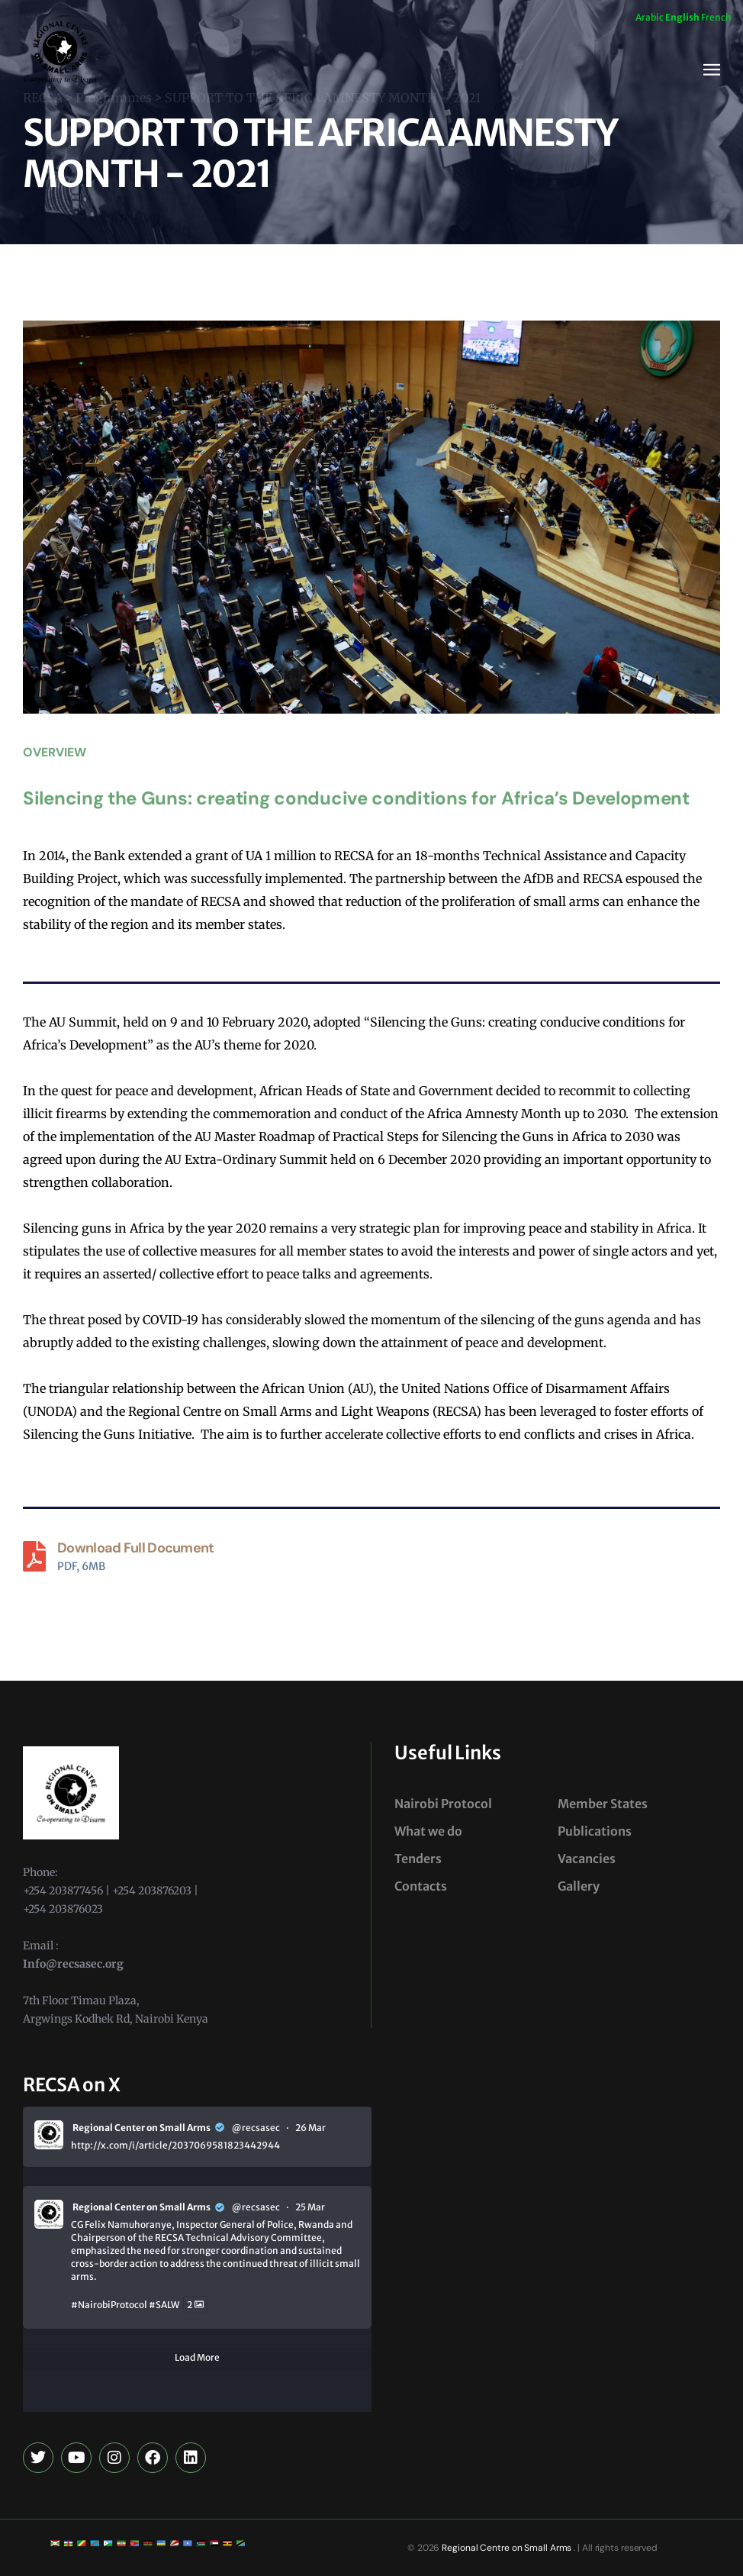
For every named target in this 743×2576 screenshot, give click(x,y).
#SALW (164, 2304)
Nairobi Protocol (443, 1803)
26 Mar (310, 2127)
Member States (603, 1803)
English (682, 17)
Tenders (418, 1858)
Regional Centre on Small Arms (505, 2548)
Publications (595, 1831)
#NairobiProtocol (109, 2304)
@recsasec (256, 2127)
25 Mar (310, 2207)
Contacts (420, 1886)
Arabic (649, 17)
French (716, 17)
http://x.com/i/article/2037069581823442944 (175, 2145)
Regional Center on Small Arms (141, 2127)
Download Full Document (135, 1548)
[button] (712, 70)
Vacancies (587, 1858)
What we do (428, 1831)
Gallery (579, 1886)
